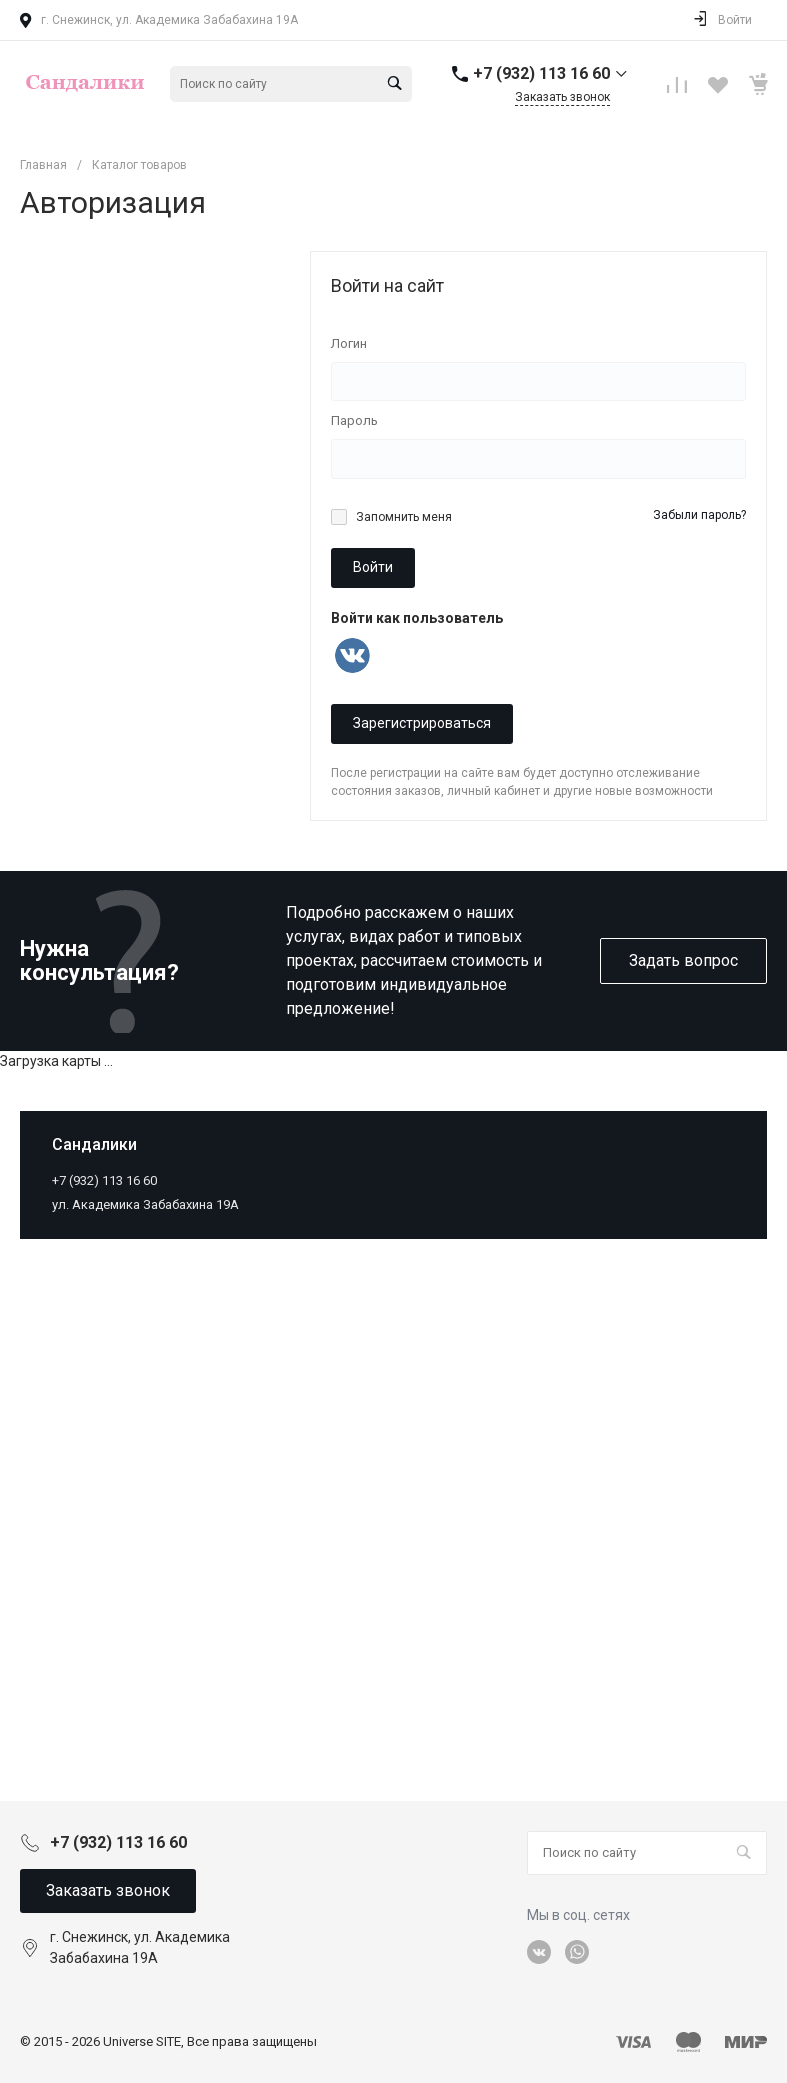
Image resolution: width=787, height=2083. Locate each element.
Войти (373, 567)
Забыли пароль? (699, 515)
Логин (349, 343)
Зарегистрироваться (422, 723)
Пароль (354, 420)
